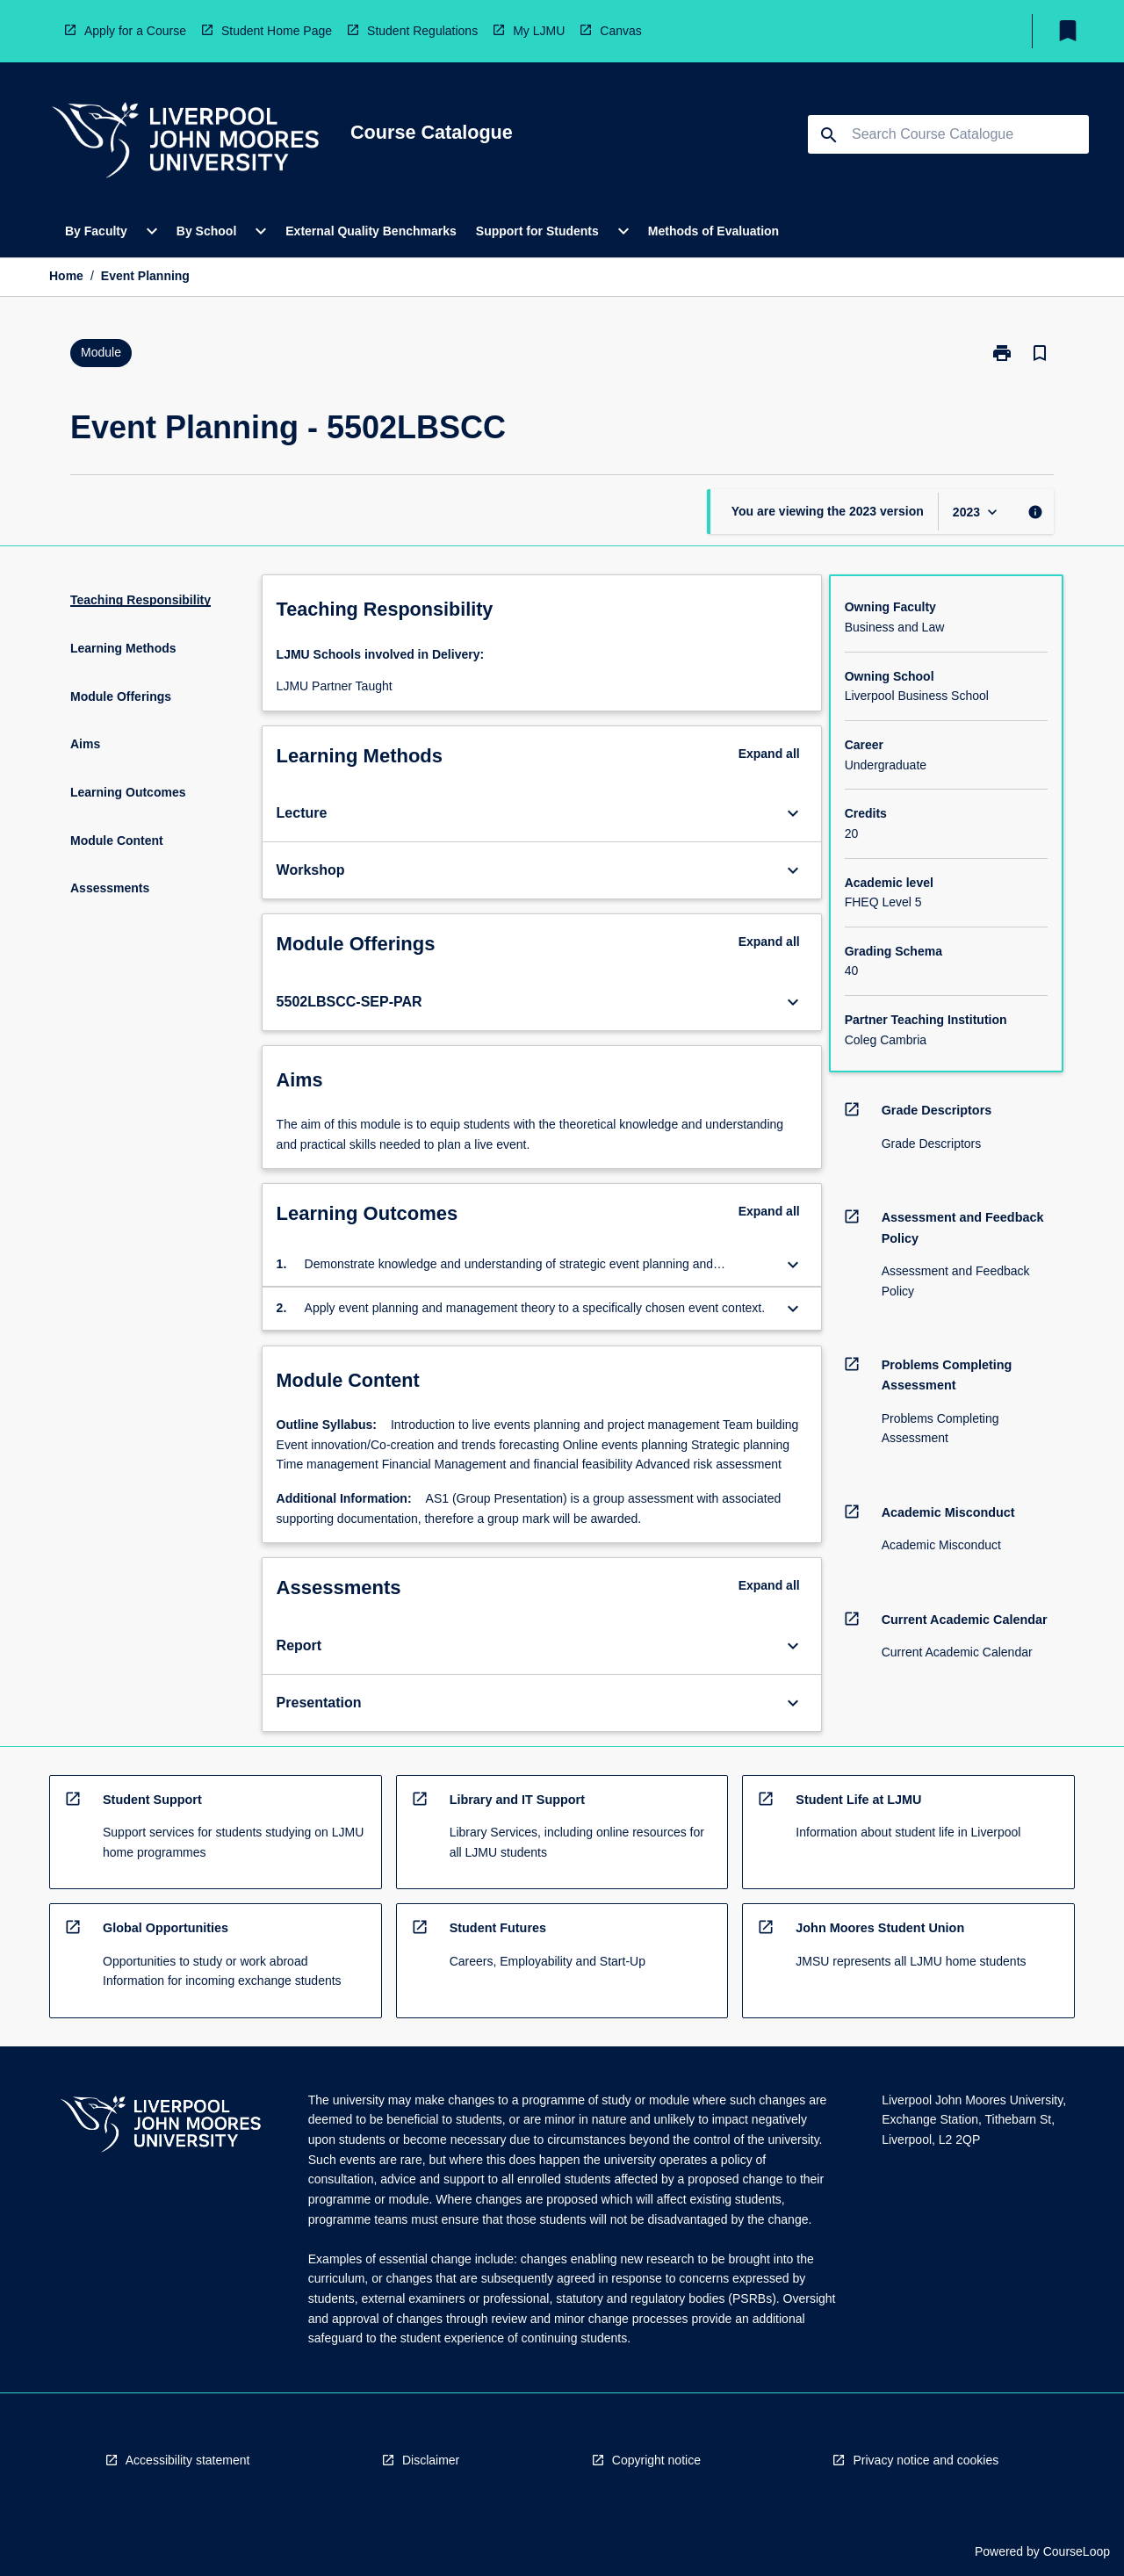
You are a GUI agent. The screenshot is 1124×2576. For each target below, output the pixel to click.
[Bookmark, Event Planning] (1040, 353)
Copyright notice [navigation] (656, 2460)
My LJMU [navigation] (539, 31)
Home (66, 276)
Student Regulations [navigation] (422, 31)
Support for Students (537, 231)
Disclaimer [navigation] (430, 2460)
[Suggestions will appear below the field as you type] (949, 134)
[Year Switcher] (977, 511)
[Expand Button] (793, 813)
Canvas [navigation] (620, 31)
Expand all (769, 754)
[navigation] (185, 143)
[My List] (1068, 31)
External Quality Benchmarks (371, 231)
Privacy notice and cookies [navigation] (925, 2460)
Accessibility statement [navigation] (188, 2460)
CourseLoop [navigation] (1076, 2551)
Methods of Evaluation (713, 231)
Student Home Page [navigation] (276, 31)
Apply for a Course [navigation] (135, 31)
